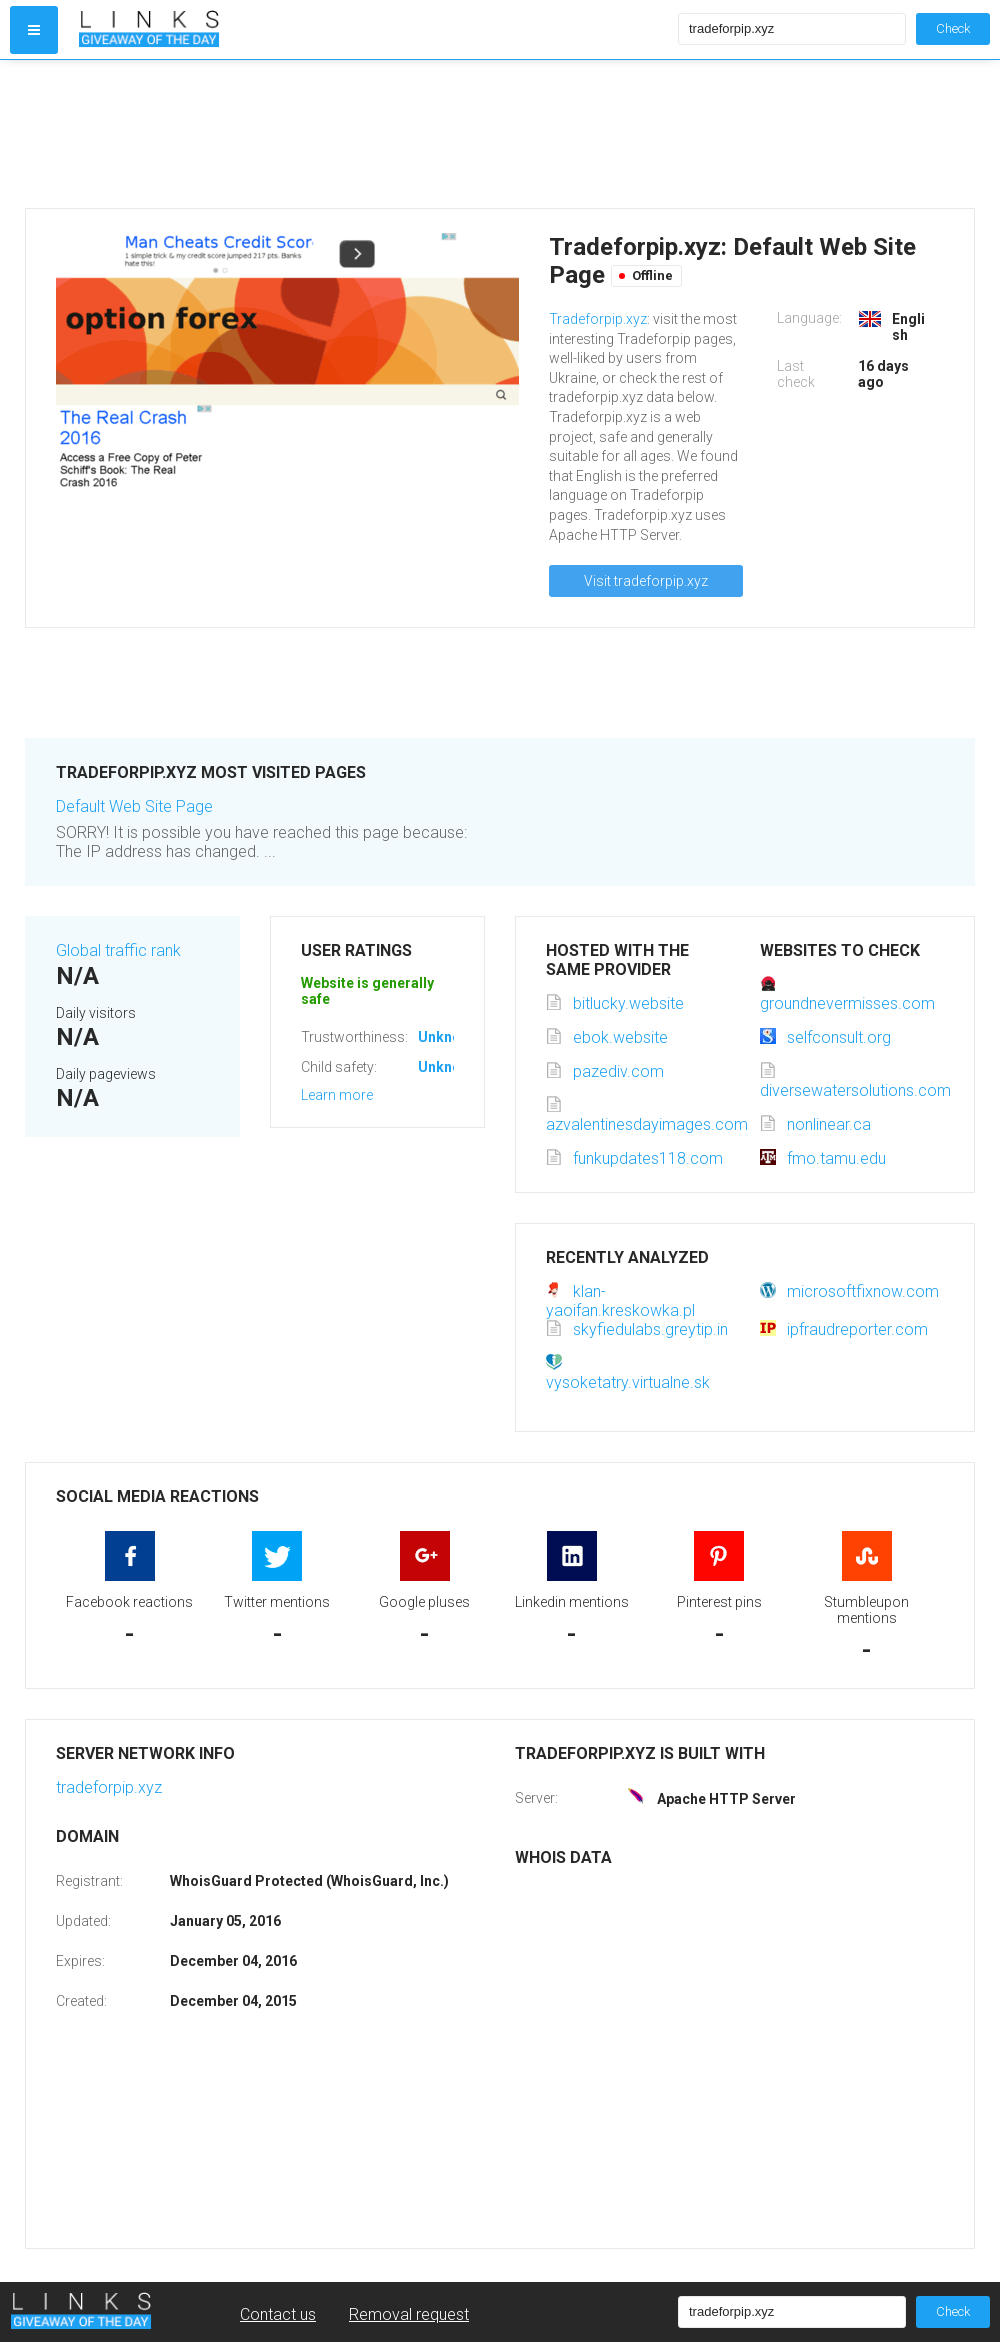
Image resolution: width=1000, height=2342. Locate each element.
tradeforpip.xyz (109, 1787)
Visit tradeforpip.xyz (646, 581)
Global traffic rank (118, 950)
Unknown (448, 1037)
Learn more (337, 1095)
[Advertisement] (374, 134)
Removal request (409, 2314)
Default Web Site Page (134, 806)
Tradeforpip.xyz (598, 319)
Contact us (278, 2314)
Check (953, 28)
